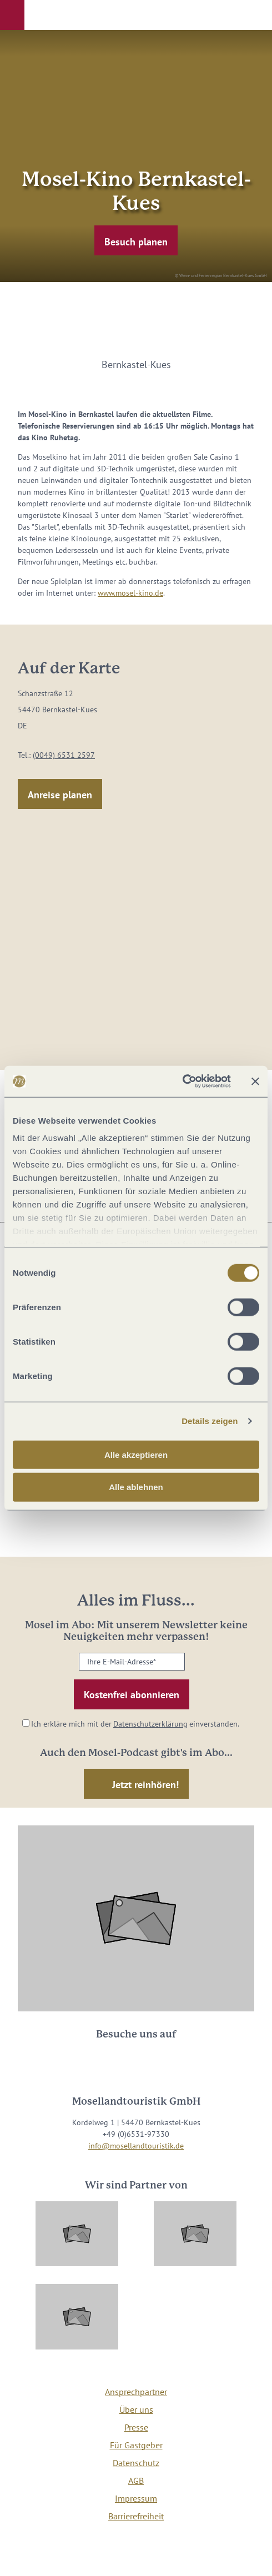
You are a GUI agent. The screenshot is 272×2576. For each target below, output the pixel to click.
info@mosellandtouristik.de (136, 2146)
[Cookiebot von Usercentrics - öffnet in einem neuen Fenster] (182, 1081)
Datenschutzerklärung (150, 1724)
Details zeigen (210, 1421)
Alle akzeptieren (136, 1454)
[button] (12, 15)
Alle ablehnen (136, 1487)
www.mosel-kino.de (130, 593)
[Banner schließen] (255, 1081)
